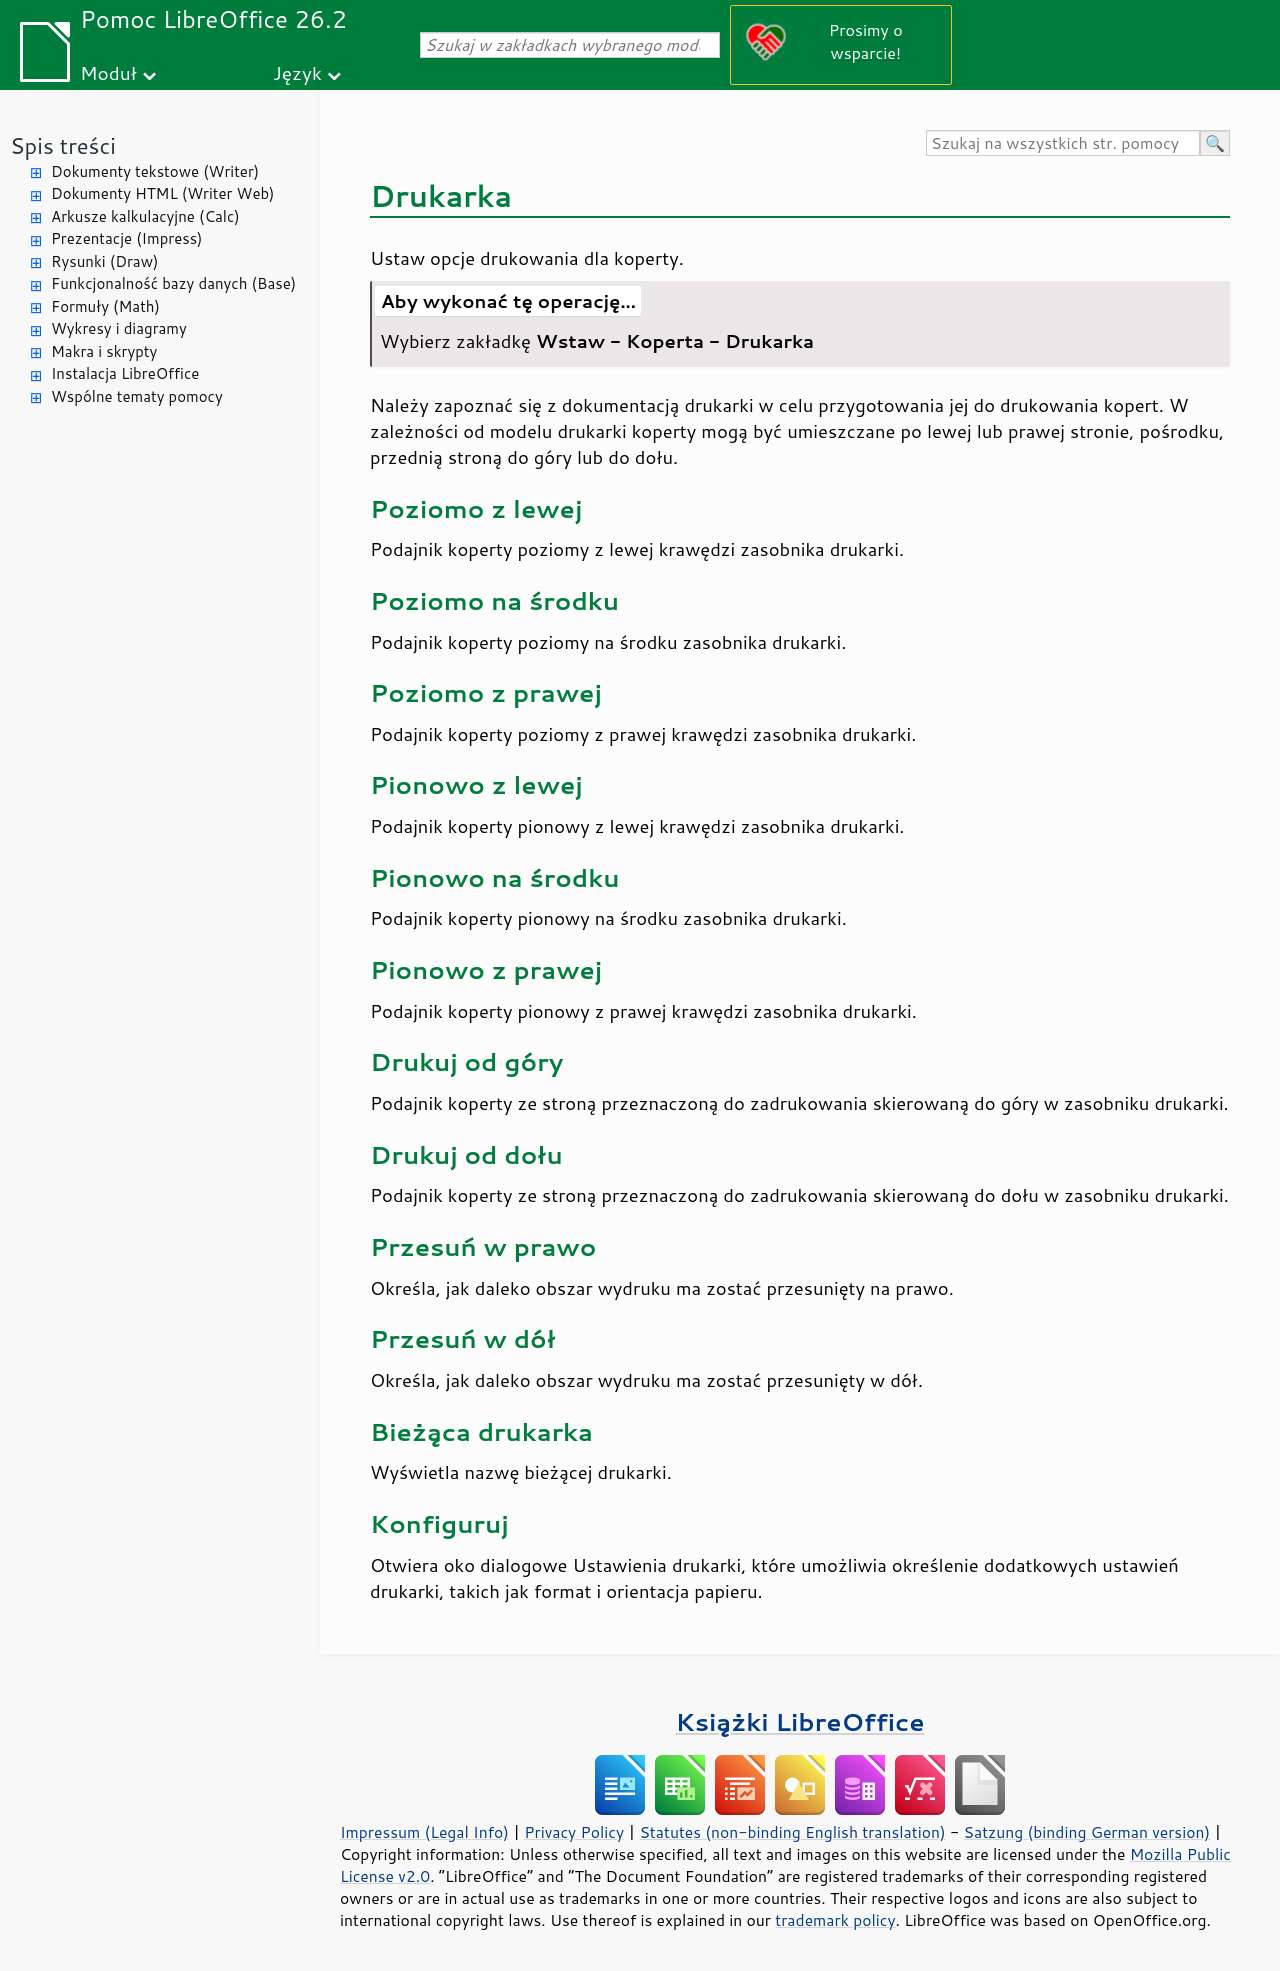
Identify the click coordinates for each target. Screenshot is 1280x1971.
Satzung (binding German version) (1087, 1832)
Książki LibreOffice (800, 1721)
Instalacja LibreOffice (125, 373)
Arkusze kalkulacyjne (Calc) (145, 216)
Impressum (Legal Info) (424, 1832)
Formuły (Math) (105, 306)
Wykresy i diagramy (119, 328)
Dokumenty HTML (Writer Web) (163, 193)
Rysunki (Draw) (104, 261)
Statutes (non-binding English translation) (792, 1832)
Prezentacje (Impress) (127, 238)
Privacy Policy (574, 1832)
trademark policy (835, 1920)
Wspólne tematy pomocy (137, 396)
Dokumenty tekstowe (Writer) (155, 171)
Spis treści (63, 145)
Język (297, 72)
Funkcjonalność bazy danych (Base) (173, 283)
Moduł (108, 72)
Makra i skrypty (104, 351)
